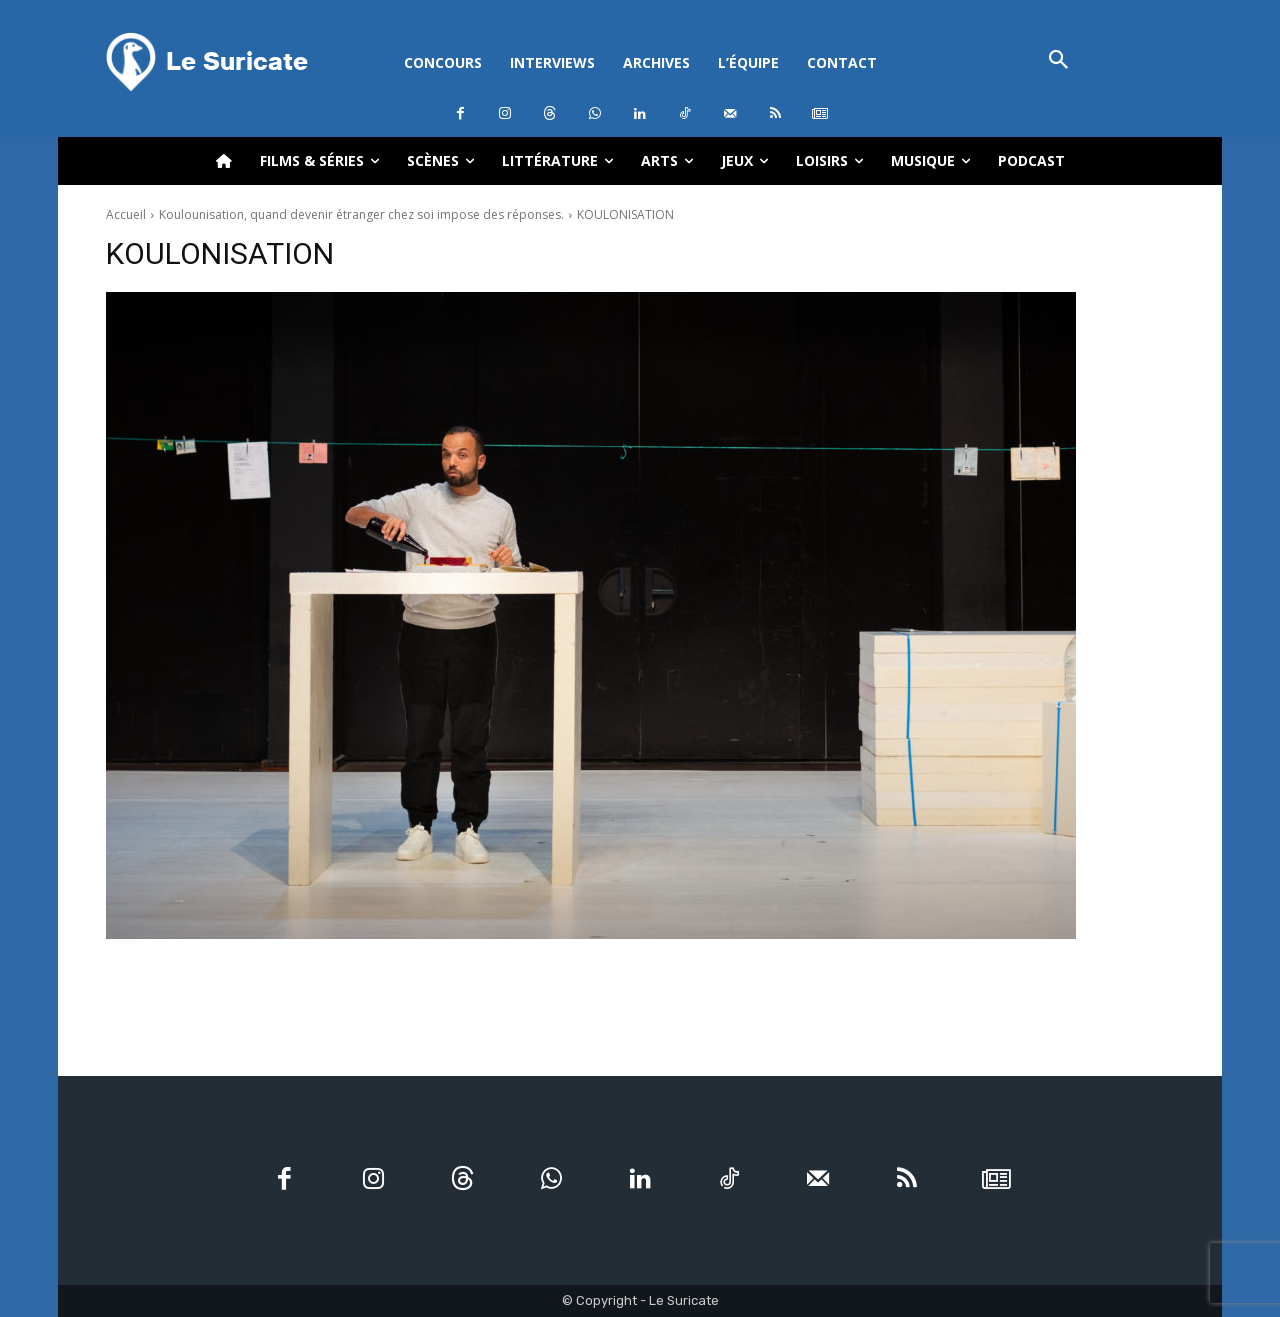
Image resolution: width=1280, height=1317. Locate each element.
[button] (1058, 61)
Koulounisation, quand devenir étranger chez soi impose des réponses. (361, 214)
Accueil (126, 214)
